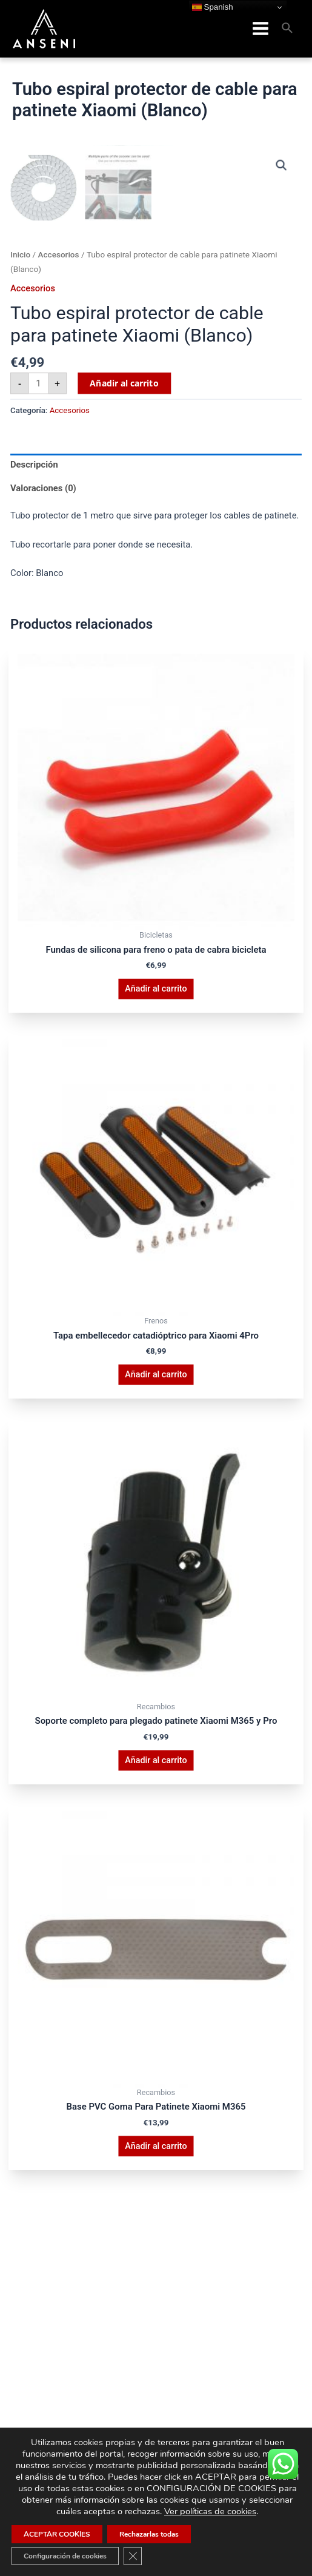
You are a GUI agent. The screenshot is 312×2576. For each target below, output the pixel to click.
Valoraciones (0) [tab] (43, 789)
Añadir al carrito (124, 685)
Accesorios (58, 556)
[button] (282, 163)
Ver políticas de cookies (210, 2511)
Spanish (212, 7)
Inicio (20, 556)
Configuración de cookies (65, 2556)
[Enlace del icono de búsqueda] (288, 28)
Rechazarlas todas (149, 2534)
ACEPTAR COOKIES (57, 2534)
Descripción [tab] (34, 766)
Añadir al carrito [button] (156, 1291)
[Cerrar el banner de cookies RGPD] (133, 2556)
